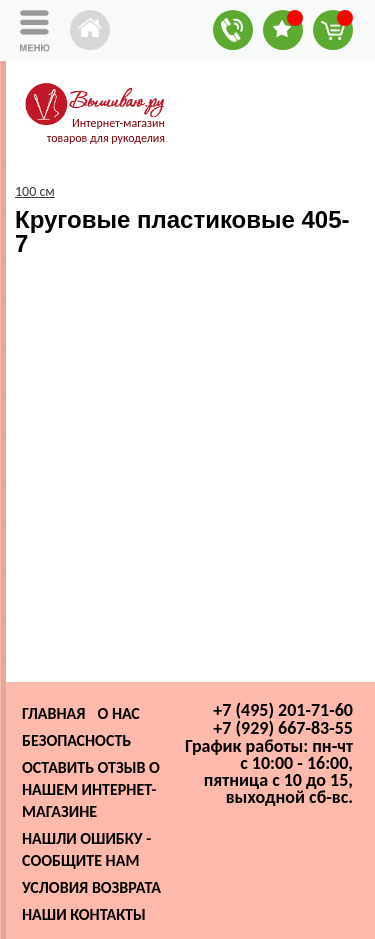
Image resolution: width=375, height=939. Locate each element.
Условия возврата (91, 887)
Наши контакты (84, 914)
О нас (118, 713)
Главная (53, 713)
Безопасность (76, 740)
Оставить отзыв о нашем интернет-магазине (91, 789)
